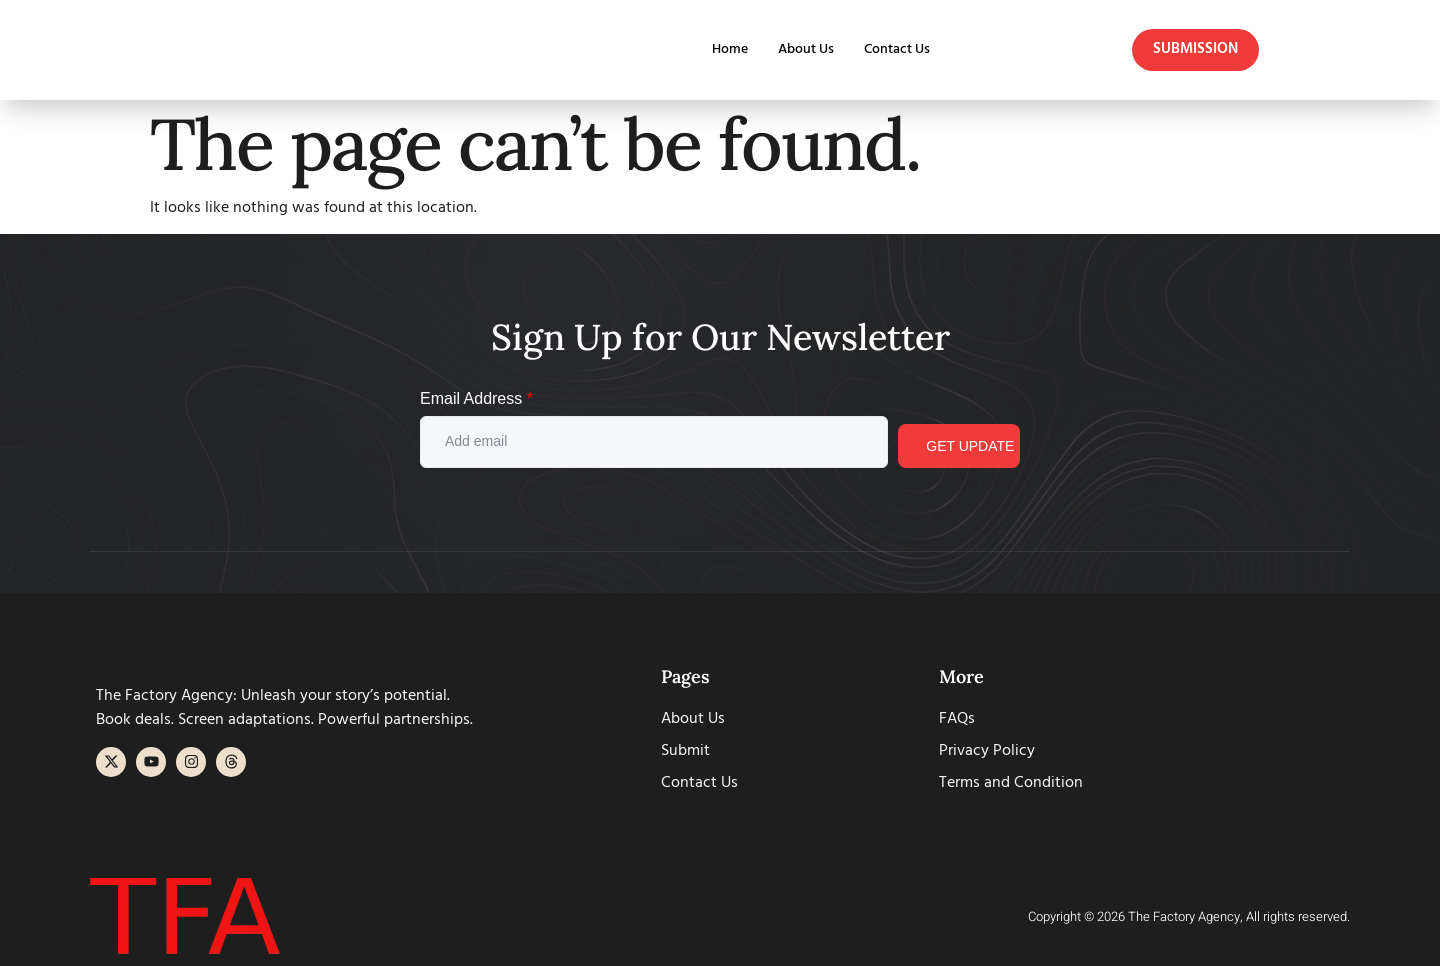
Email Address (476, 398)
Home (719, 50)
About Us (798, 50)
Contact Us (894, 50)
